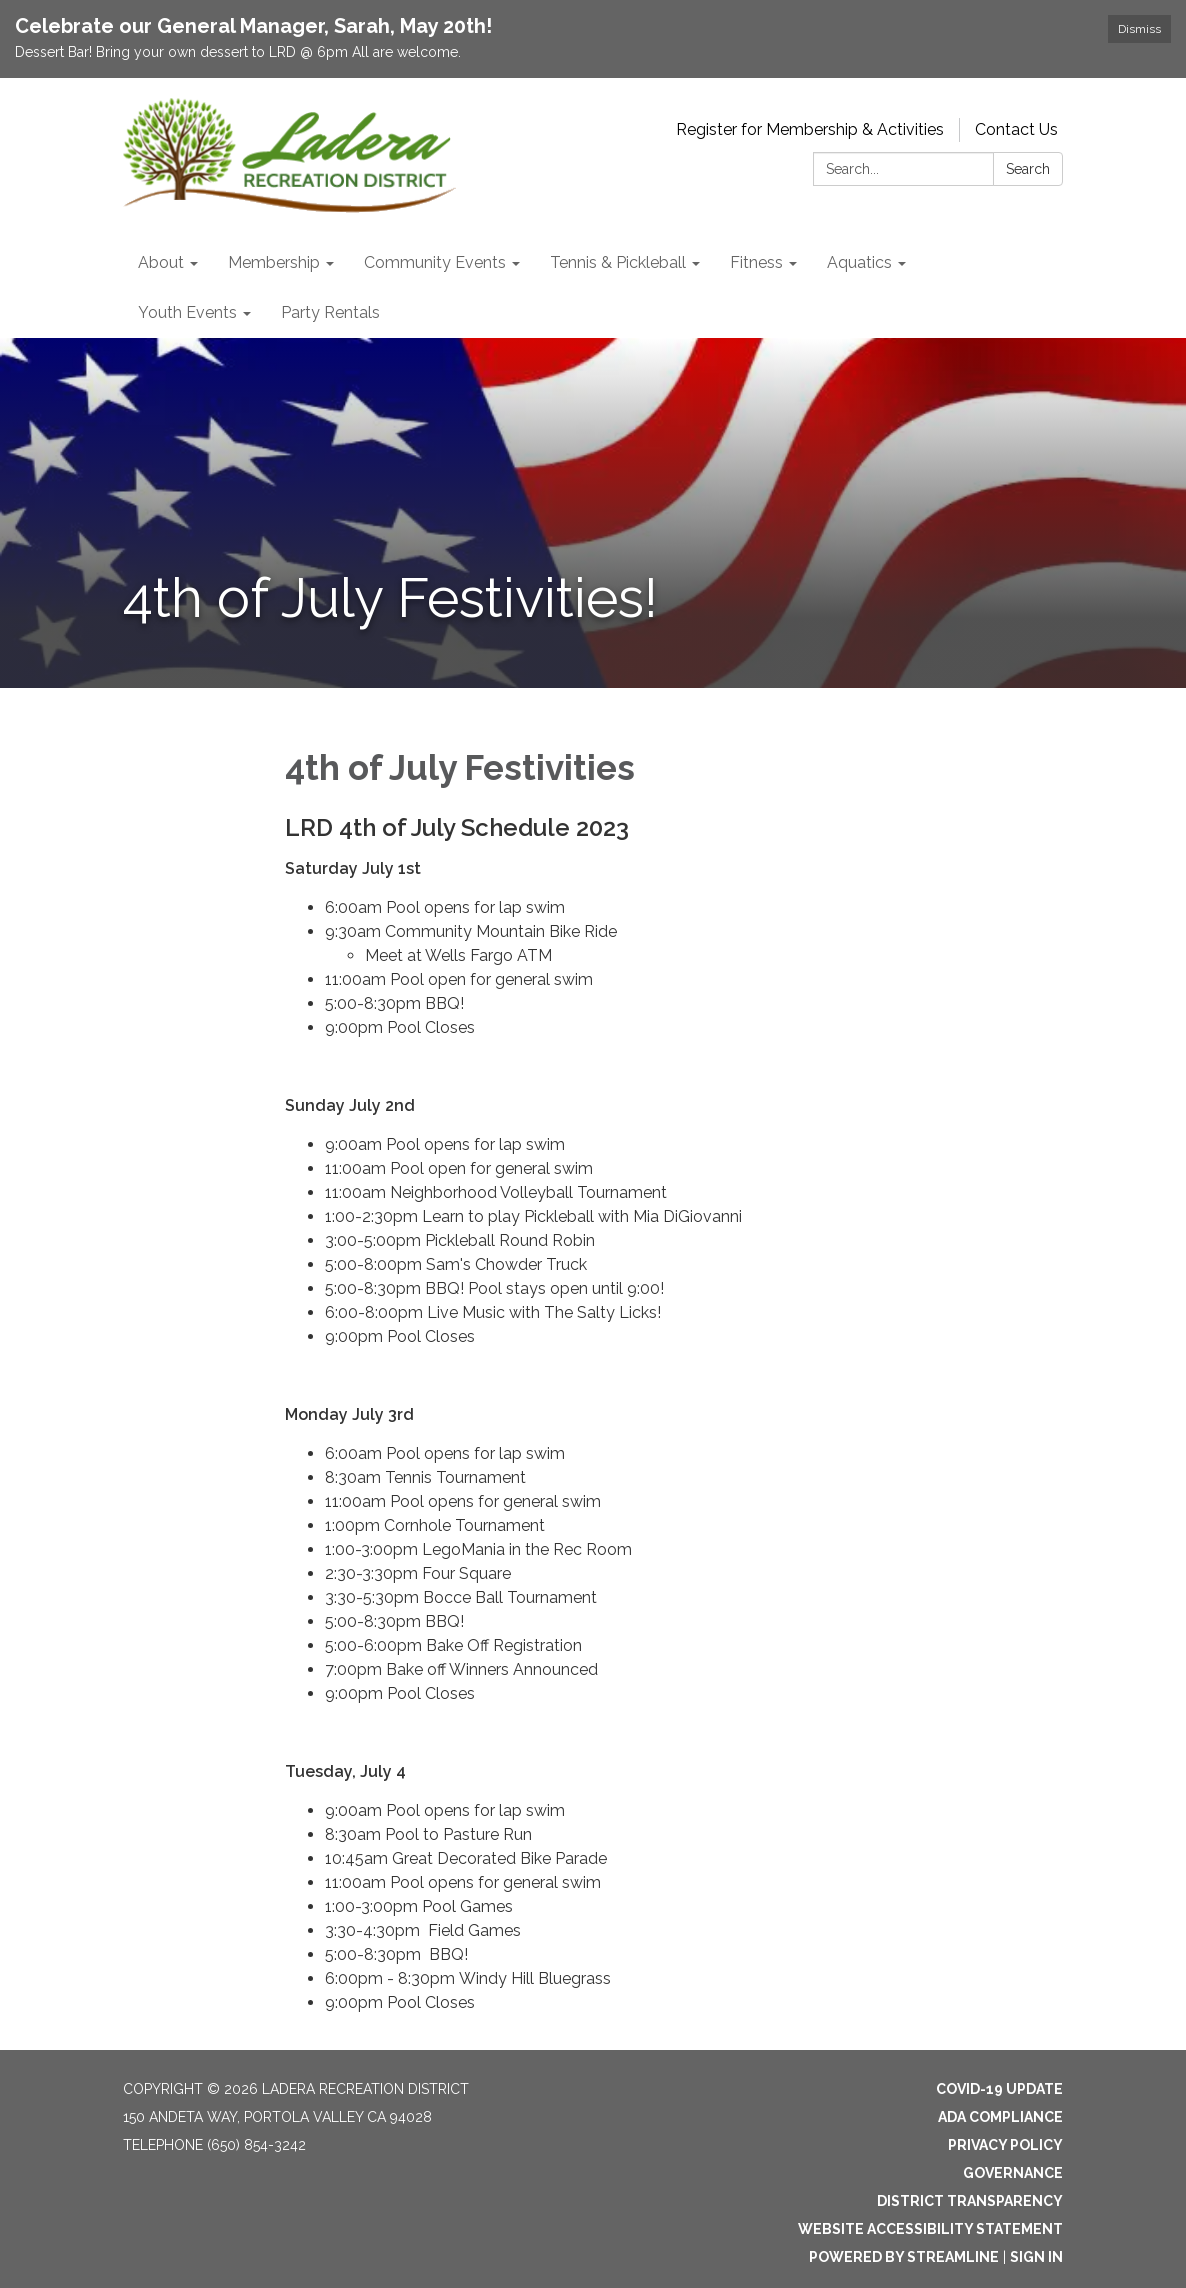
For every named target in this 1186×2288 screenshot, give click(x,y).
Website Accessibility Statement (930, 2229)
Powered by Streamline (904, 2257)
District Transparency (970, 2201)
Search (1028, 169)
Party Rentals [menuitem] (330, 312)
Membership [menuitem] (274, 262)
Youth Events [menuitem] (187, 312)
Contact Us (1016, 129)
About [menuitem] (161, 262)
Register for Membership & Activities (810, 129)
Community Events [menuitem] (435, 262)
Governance (1013, 2173)
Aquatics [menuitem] (859, 262)
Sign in (1036, 2257)
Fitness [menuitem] (756, 262)
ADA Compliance (1000, 2117)
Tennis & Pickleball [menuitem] (618, 262)
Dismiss (1139, 29)
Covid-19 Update (999, 2089)
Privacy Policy (1005, 2145)
